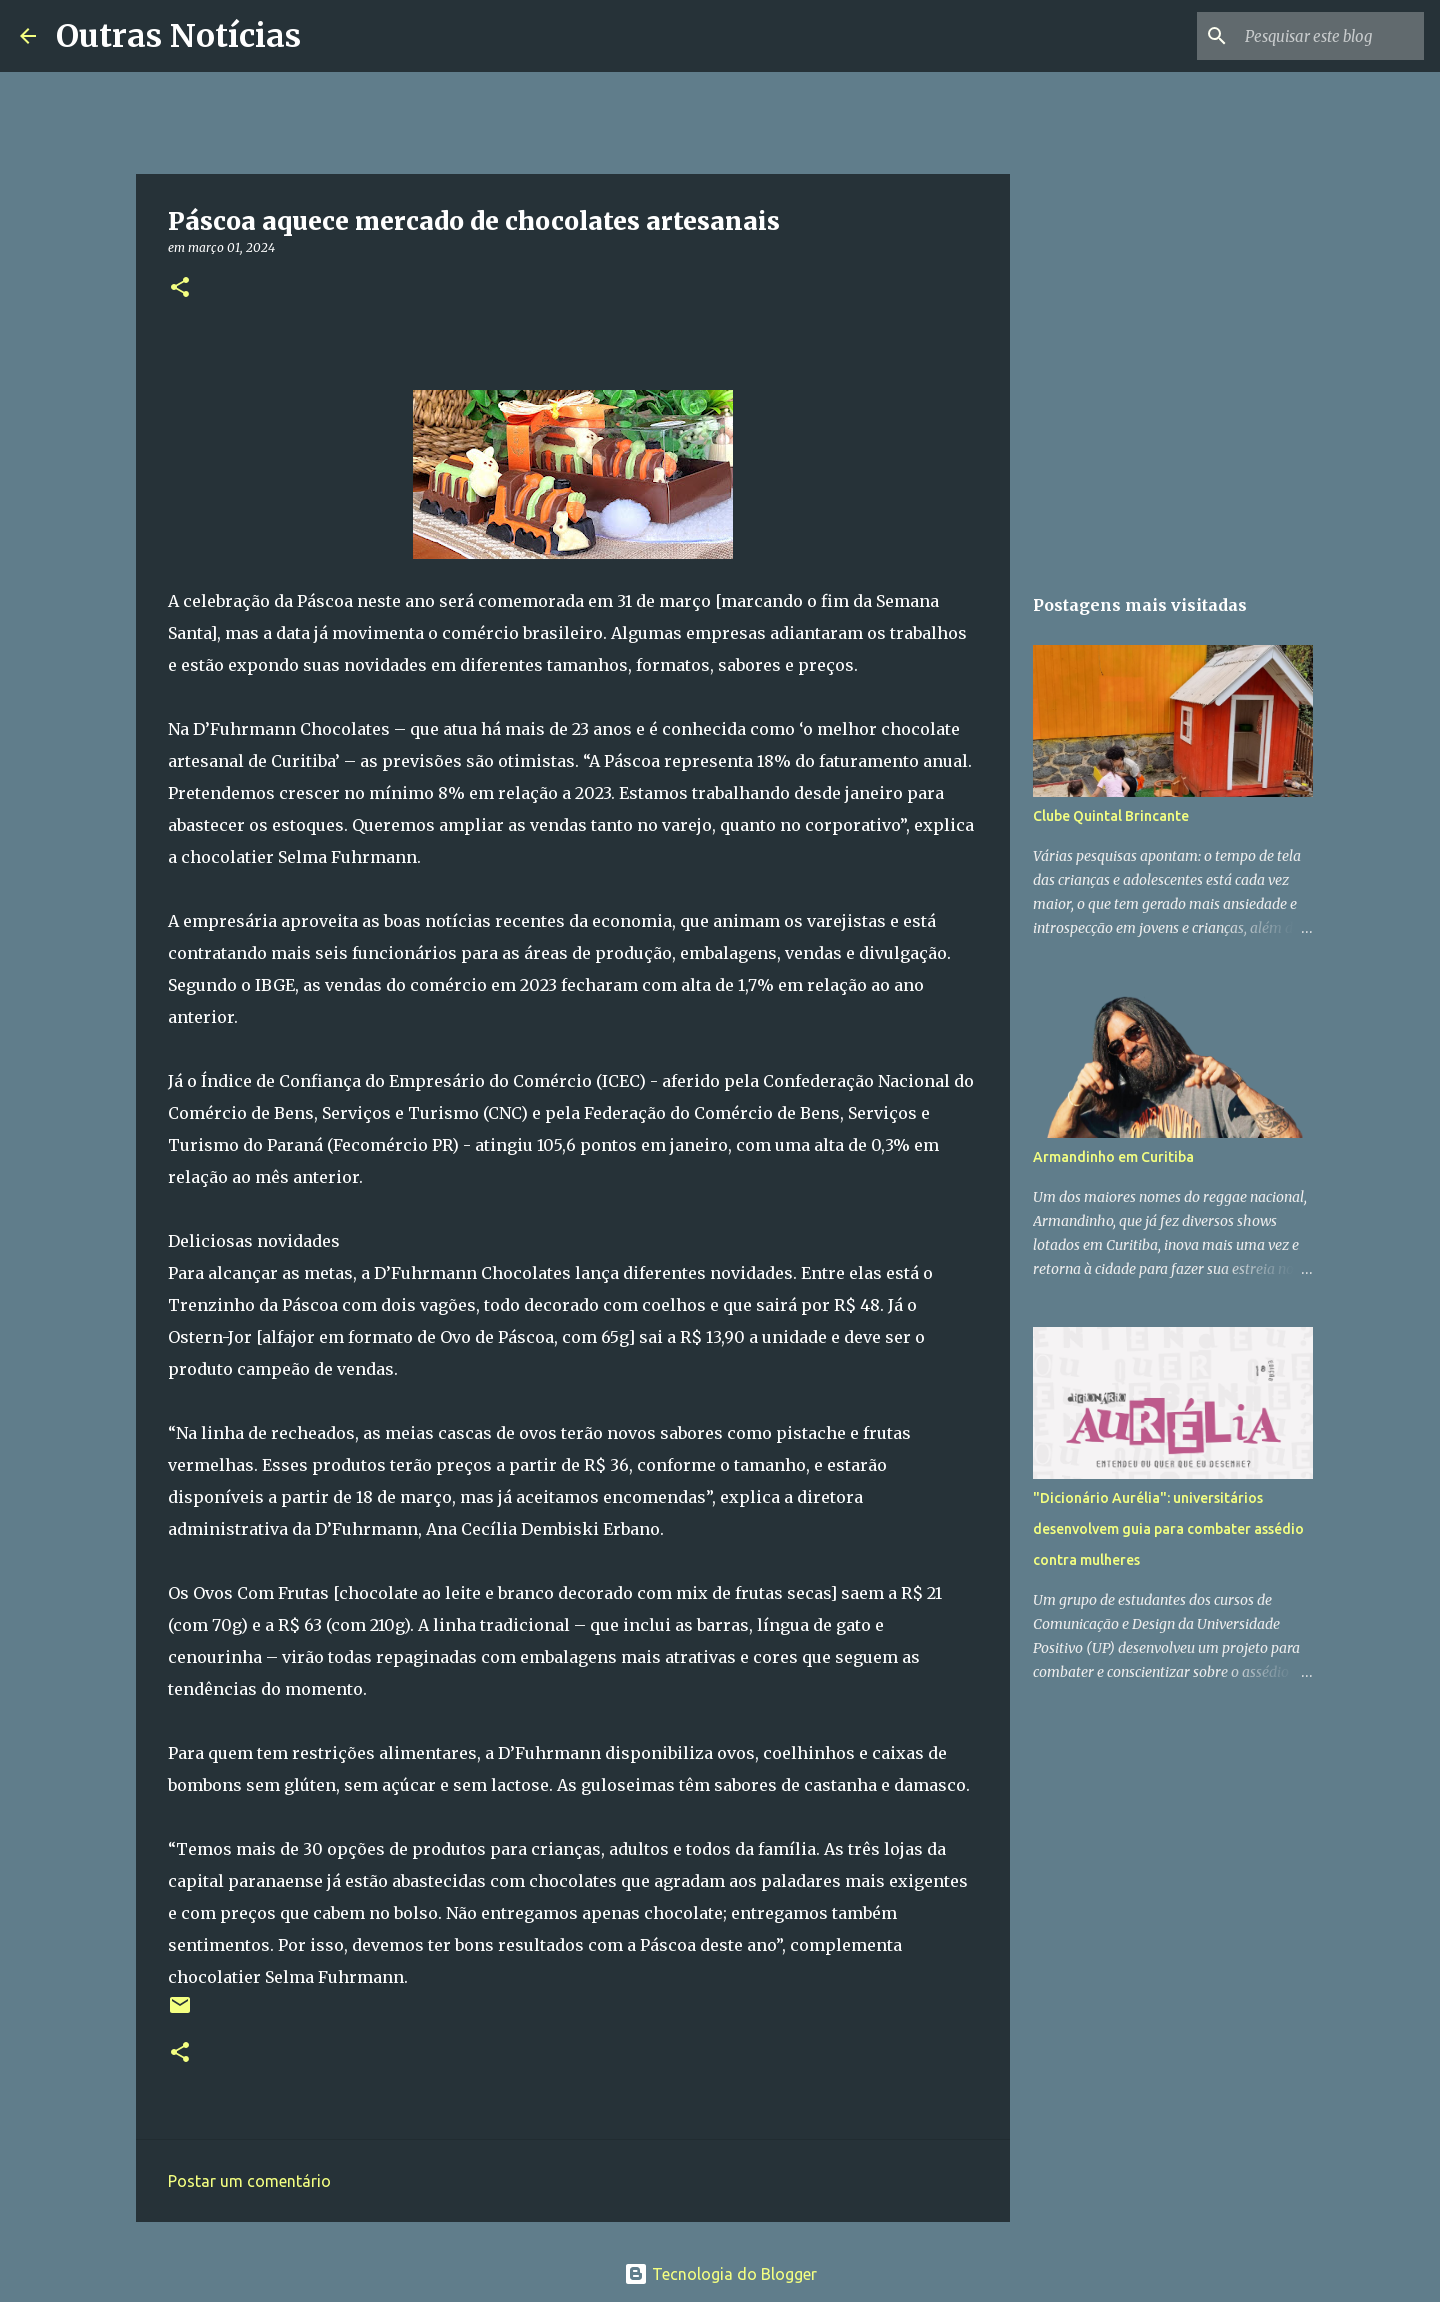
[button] (180, 288)
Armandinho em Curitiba (1113, 1157)
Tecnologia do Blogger (720, 2274)
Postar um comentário (249, 2181)
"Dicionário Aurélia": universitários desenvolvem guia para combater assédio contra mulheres (1168, 1529)
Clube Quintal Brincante (1111, 816)
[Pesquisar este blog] (1319, 36)
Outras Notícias (178, 36)
